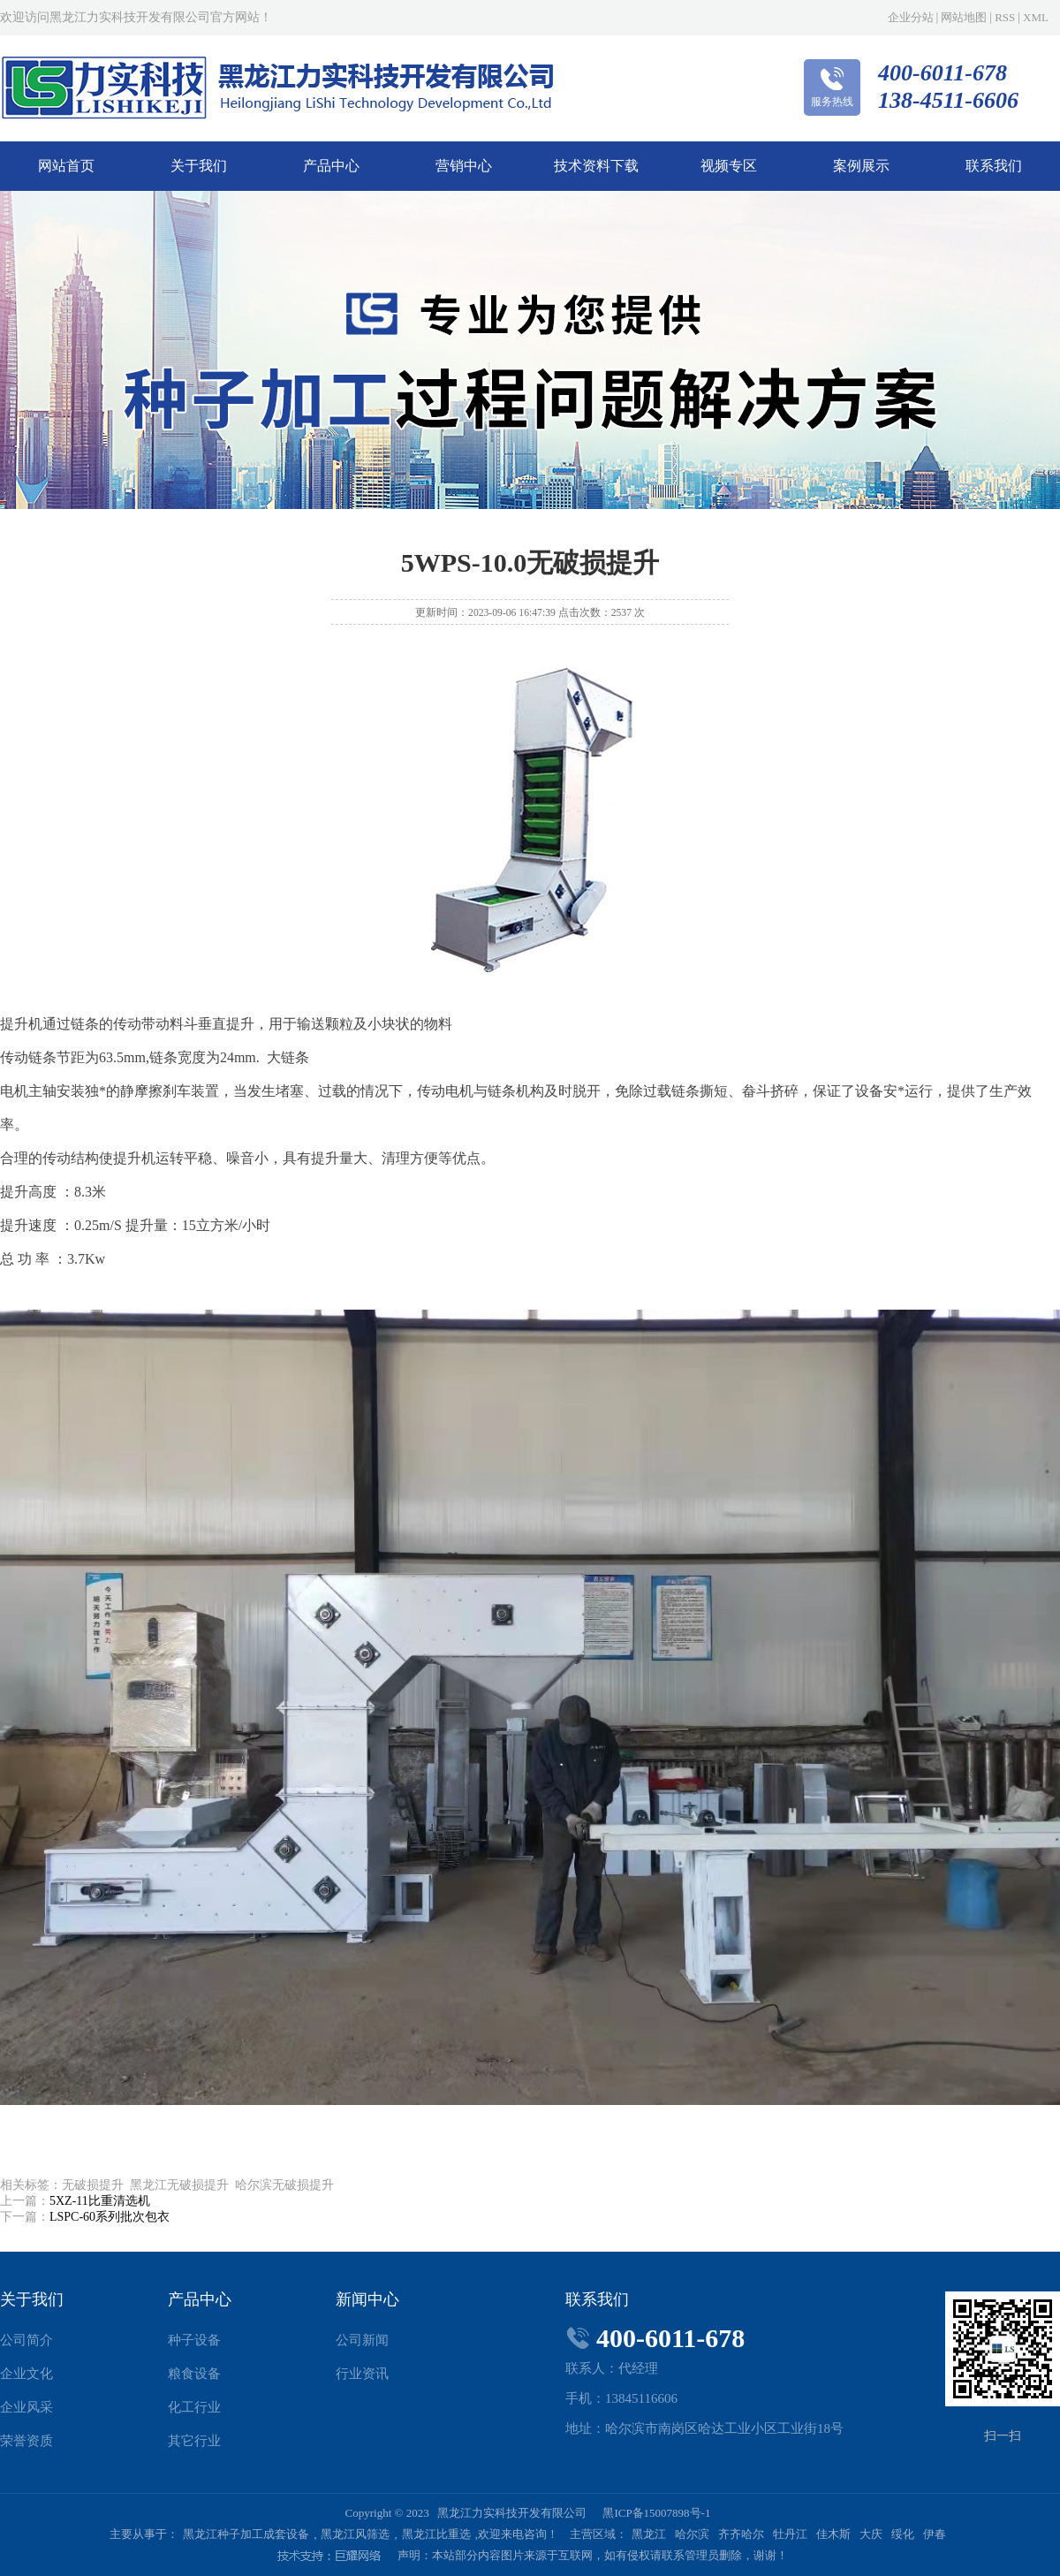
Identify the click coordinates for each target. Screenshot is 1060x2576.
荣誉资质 (26, 2441)
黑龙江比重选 (436, 2534)
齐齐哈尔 (741, 2534)
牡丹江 (790, 2534)
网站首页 (66, 165)
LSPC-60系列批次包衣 (109, 2216)
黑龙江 (649, 2534)
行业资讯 (362, 2374)
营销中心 (463, 165)
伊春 (934, 2534)
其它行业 (194, 2441)
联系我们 (993, 165)
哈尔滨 (692, 2534)
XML (1036, 17)
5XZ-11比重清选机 (99, 2200)
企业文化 (26, 2374)
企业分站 (911, 17)
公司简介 (26, 2340)
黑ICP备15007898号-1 (656, 2512)
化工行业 (194, 2407)
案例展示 (861, 165)
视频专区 (728, 165)
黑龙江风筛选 (355, 2534)
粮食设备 (194, 2374)
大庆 (870, 2534)
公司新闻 (362, 2340)
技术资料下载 (596, 165)
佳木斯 (833, 2534)
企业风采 (26, 2407)
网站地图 (964, 17)
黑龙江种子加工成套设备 (246, 2534)
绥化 (902, 2534)
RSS (1005, 17)
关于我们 (198, 165)
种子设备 (194, 2340)
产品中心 (331, 165)
